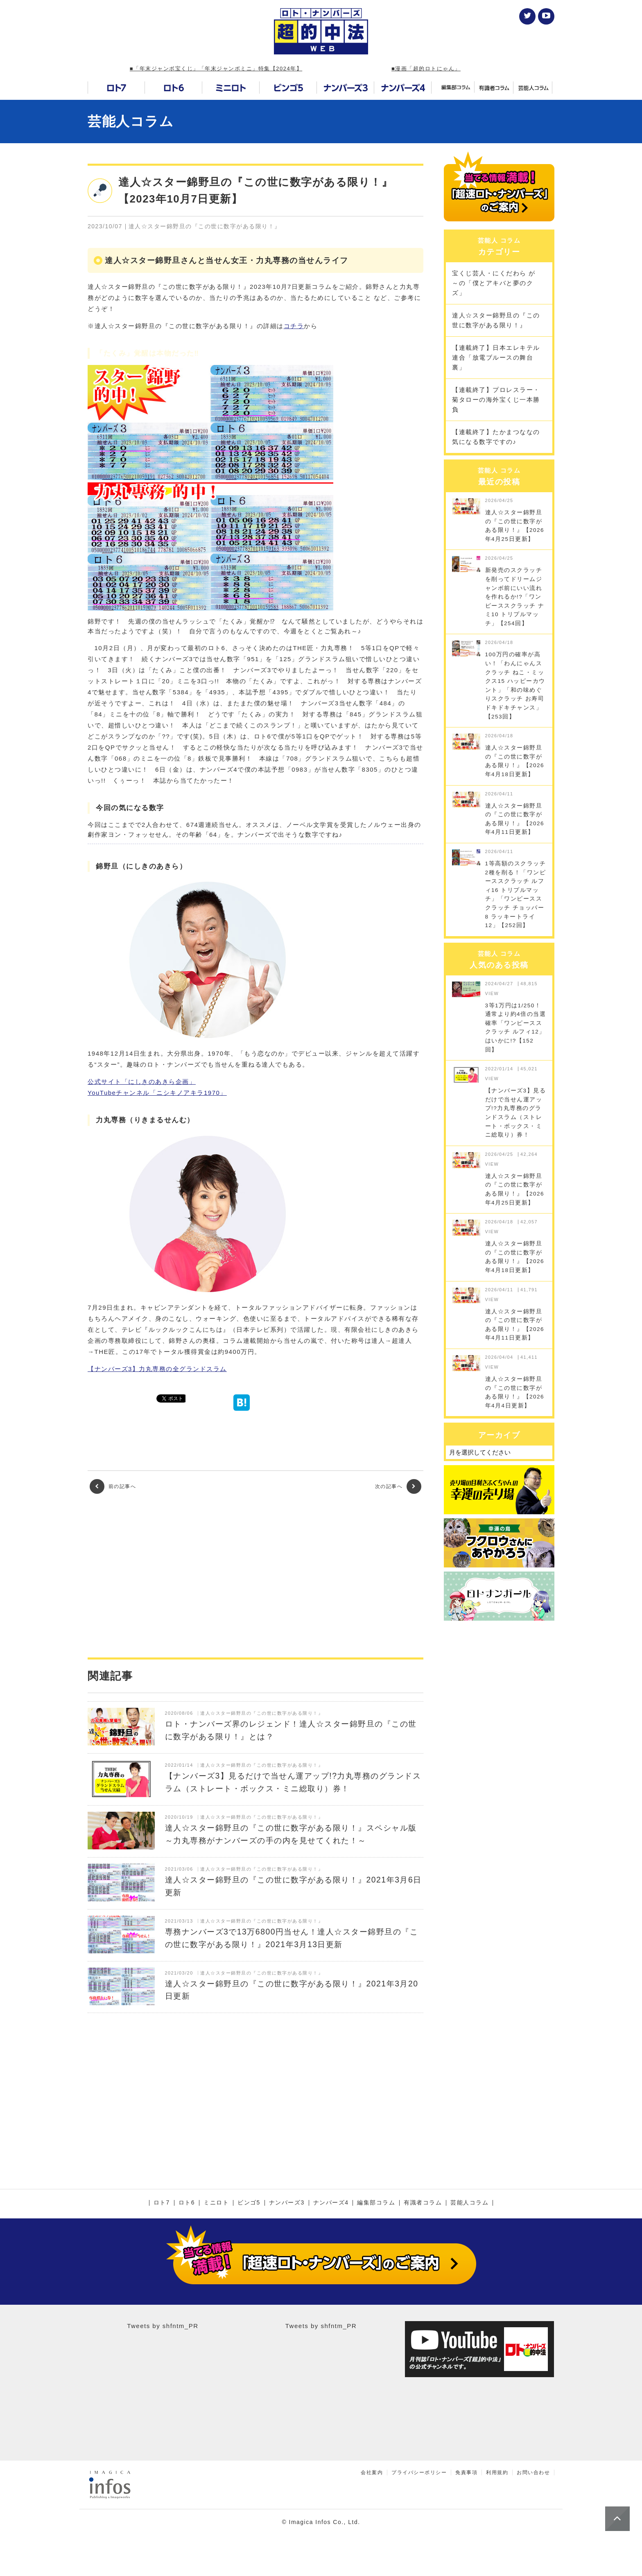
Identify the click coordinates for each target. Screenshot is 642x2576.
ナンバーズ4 (331, 2203)
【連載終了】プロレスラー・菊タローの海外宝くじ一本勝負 (496, 399)
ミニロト (216, 2203)
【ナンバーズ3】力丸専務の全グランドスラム (157, 1368)
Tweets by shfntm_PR (162, 2325)
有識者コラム (423, 2203)
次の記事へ (398, 1486)
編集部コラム (376, 2203)
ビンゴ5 (248, 2203)
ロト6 (187, 2203)
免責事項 (466, 2472)
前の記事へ (113, 1486)
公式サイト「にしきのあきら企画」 (142, 1081)
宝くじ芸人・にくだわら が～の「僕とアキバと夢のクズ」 (494, 283)
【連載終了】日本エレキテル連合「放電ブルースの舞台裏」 (496, 357)
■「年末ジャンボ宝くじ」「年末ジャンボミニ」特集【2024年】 (216, 68)
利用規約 (497, 2472)
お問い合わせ (533, 2472)
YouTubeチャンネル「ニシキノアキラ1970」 (157, 1092)
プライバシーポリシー (419, 2472)
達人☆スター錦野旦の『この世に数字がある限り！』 (496, 320)
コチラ (294, 325)
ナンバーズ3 (287, 2203)
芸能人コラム (131, 121)
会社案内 (372, 2472)
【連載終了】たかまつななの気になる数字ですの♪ (496, 436)
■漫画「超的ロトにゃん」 (426, 68)
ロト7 (162, 2203)
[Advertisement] (255, 1575)
